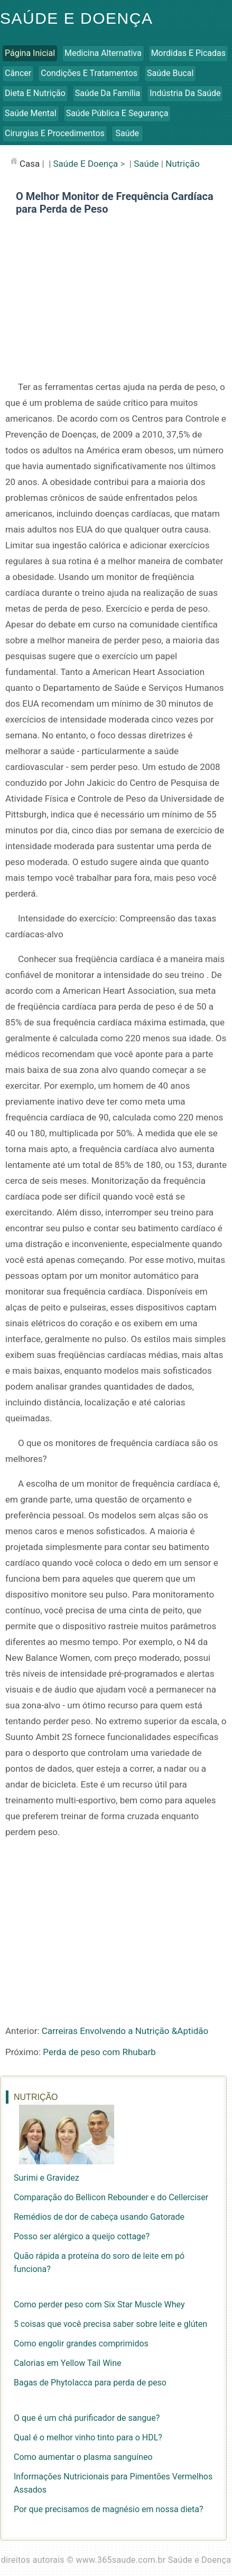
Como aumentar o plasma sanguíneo (83, 2457)
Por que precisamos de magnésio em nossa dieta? (108, 2509)
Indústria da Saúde (185, 93)
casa (30, 163)
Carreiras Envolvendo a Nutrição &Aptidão (125, 2031)
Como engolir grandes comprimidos (81, 2344)
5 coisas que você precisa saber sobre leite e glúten (110, 2324)
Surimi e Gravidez (46, 2178)
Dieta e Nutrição (35, 93)
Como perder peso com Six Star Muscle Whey (99, 2304)
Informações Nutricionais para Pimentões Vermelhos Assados (113, 2483)
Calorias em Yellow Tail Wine (68, 2363)
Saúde (128, 133)
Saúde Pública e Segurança (117, 113)
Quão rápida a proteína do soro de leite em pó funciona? (99, 2262)
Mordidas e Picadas (188, 53)
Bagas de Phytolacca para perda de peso (90, 2383)
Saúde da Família (107, 93)
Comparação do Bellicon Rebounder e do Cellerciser (111, 2197)
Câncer (18, 73)
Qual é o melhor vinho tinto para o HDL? (88, 2437)
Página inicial (30, 53)
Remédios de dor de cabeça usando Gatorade (99, 2217)
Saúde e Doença (76, 18)
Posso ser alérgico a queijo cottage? (82, 2236)
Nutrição (182, 163)
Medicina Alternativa (103, 53)
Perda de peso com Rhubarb (99, 2052)
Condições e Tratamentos (89, 73)
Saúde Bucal (170, 73)
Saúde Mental (31, 113)
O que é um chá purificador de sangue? (87, 2418)
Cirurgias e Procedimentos (55, 133)
